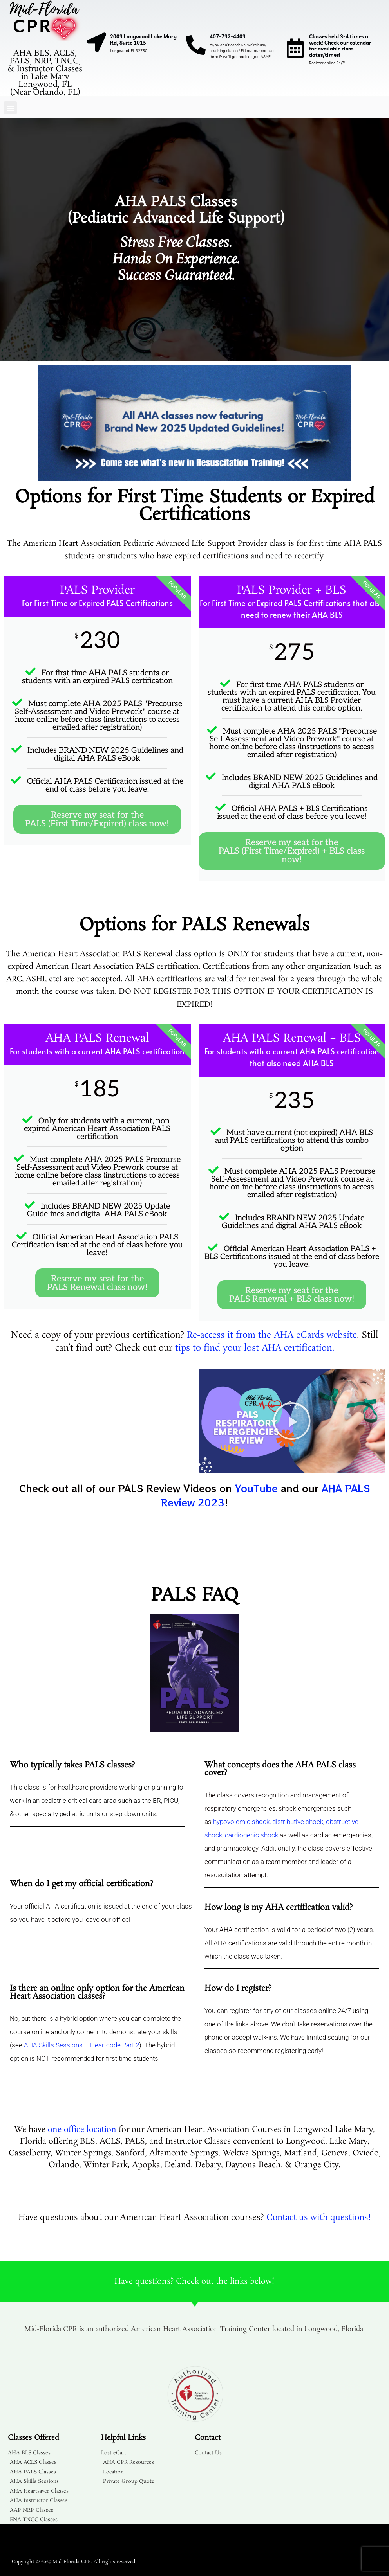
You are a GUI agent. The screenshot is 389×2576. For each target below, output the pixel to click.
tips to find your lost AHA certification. (254, 1348)
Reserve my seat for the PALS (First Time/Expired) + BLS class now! (292, 851)
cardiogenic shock (251, 1835)
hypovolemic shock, (242, 1822)
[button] (10, 107)
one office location (82, 2129)
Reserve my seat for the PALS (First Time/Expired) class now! (97, 819)
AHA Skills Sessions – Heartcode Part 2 (81, 2045)
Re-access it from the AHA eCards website (272, 1335)
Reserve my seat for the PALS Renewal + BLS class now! (292, 1294)
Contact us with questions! (318, 2217)
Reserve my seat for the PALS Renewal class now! (97, 1283)
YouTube (256, 1488)
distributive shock (297, 1822)
